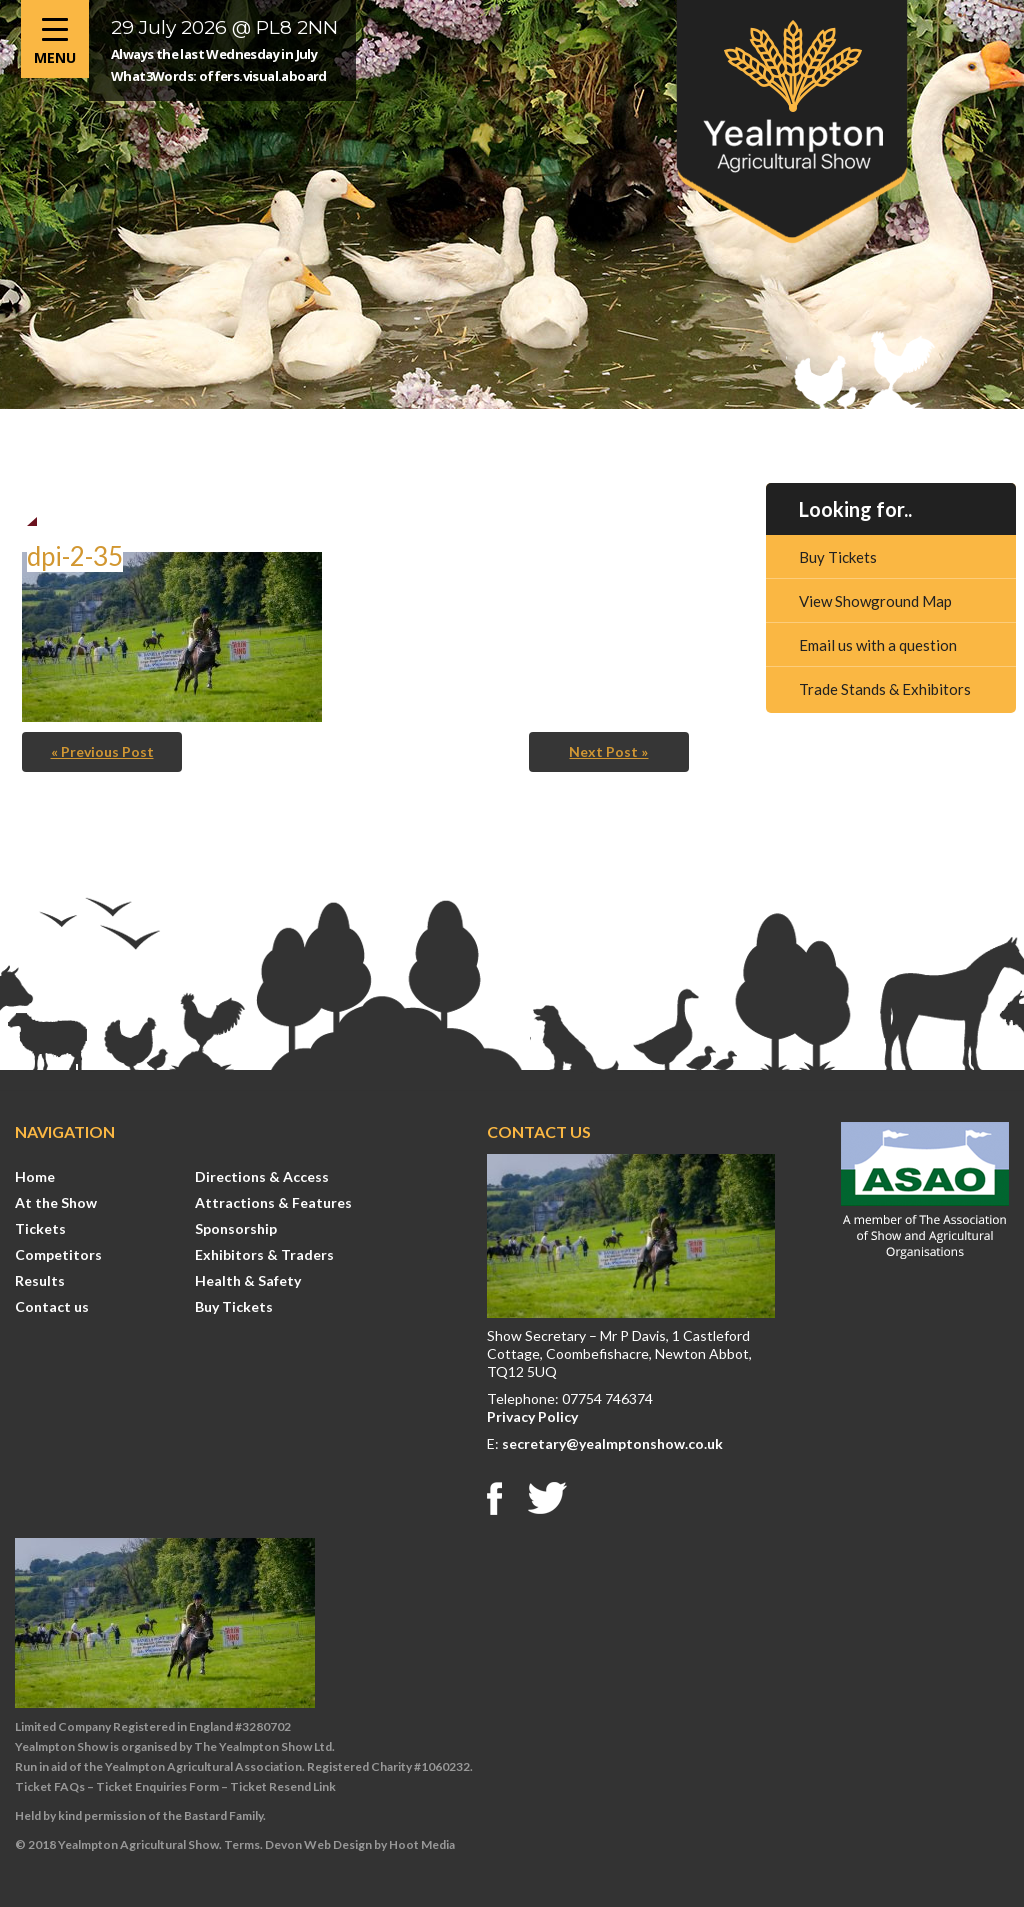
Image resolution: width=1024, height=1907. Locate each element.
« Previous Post (102, 751)
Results (40, 1280)
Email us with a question (878, 645)
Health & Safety (248, 1280)
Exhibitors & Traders (264, 1254)
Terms (242, 1844)
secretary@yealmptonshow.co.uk (612, 1443)
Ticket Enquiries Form (157, 1786)
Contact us (52, 1306)
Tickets (40, 1228)
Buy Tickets (838, 557)
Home (35, 1176)
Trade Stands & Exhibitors (885, 689)
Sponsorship (236, 1228)
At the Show (56, 1202)
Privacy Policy (532, 1416)
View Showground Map (875, 601)
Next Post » (608, 751)
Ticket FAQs (50, 1786)
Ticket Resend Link (283, 1786)
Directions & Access (262, 1176)
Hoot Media (422, 1844)
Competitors (58, 1254)
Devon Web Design (318, 1844)
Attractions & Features (273, 1202)
